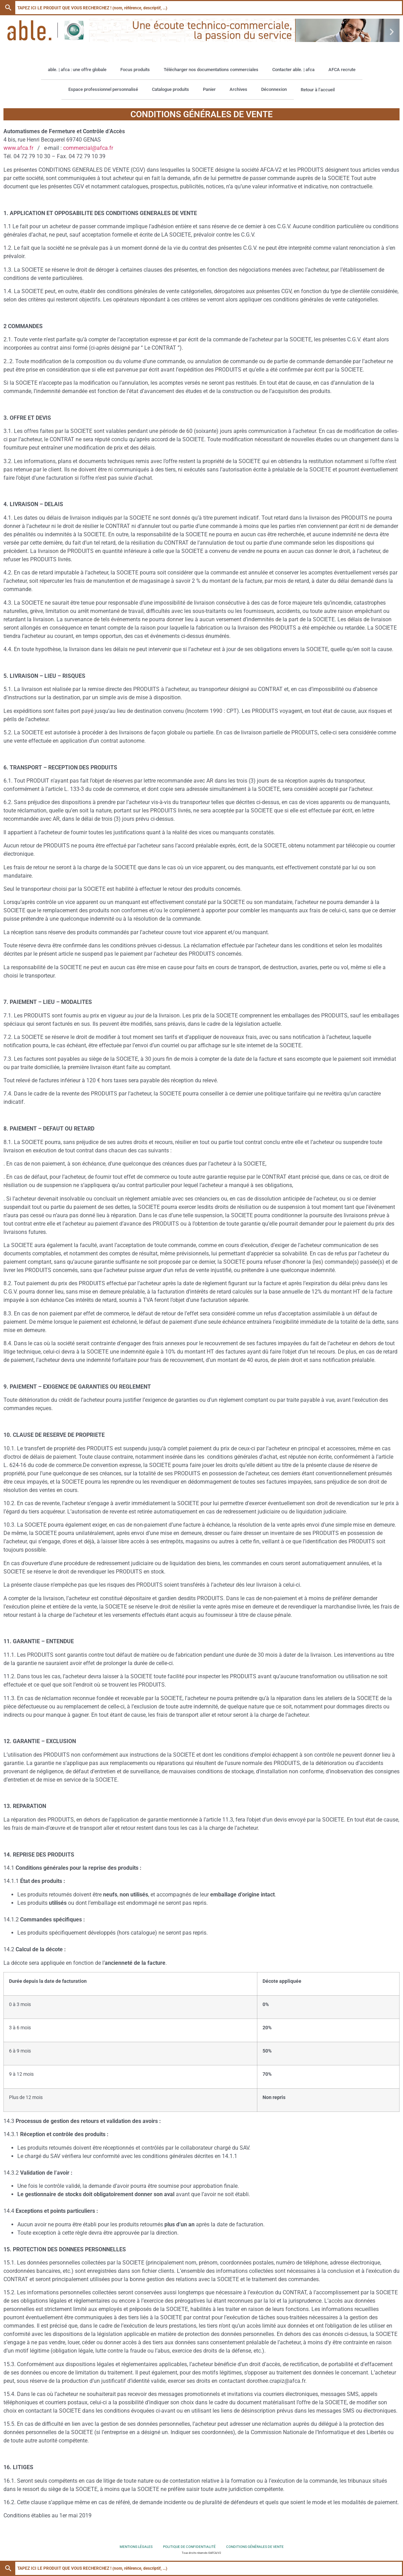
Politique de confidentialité (189, 2547)
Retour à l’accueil (318, 89)
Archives (238, 89)
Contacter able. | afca (293, 69)
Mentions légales (136, 2547)
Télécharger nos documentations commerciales (211, 69)
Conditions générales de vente (255, 2547)
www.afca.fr (18, 148)
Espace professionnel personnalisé (103, 89)
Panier (209, 89)
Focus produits (135, 69)
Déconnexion (274, 89)
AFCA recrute (341, 69)
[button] (11, 31)
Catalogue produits (170, 89)
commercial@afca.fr (88, 148)
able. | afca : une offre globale (77, 69)
